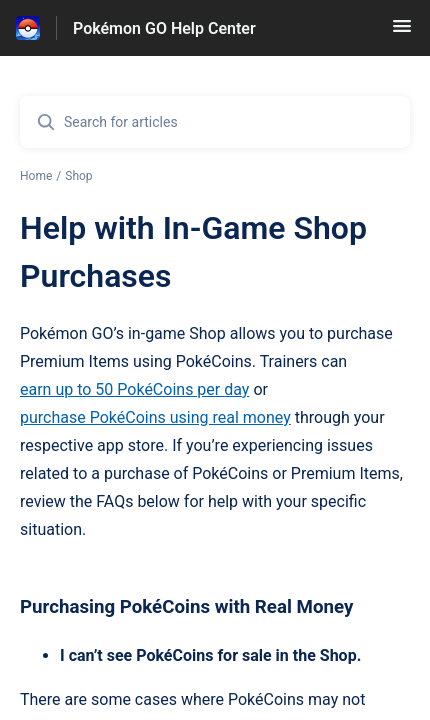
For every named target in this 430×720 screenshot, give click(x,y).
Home (36, 176)
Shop (78, 176)
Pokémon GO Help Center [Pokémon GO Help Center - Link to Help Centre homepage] (164, 28)
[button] (402, 32)
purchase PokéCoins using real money (155, 417)
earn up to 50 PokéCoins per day (134, 389)
